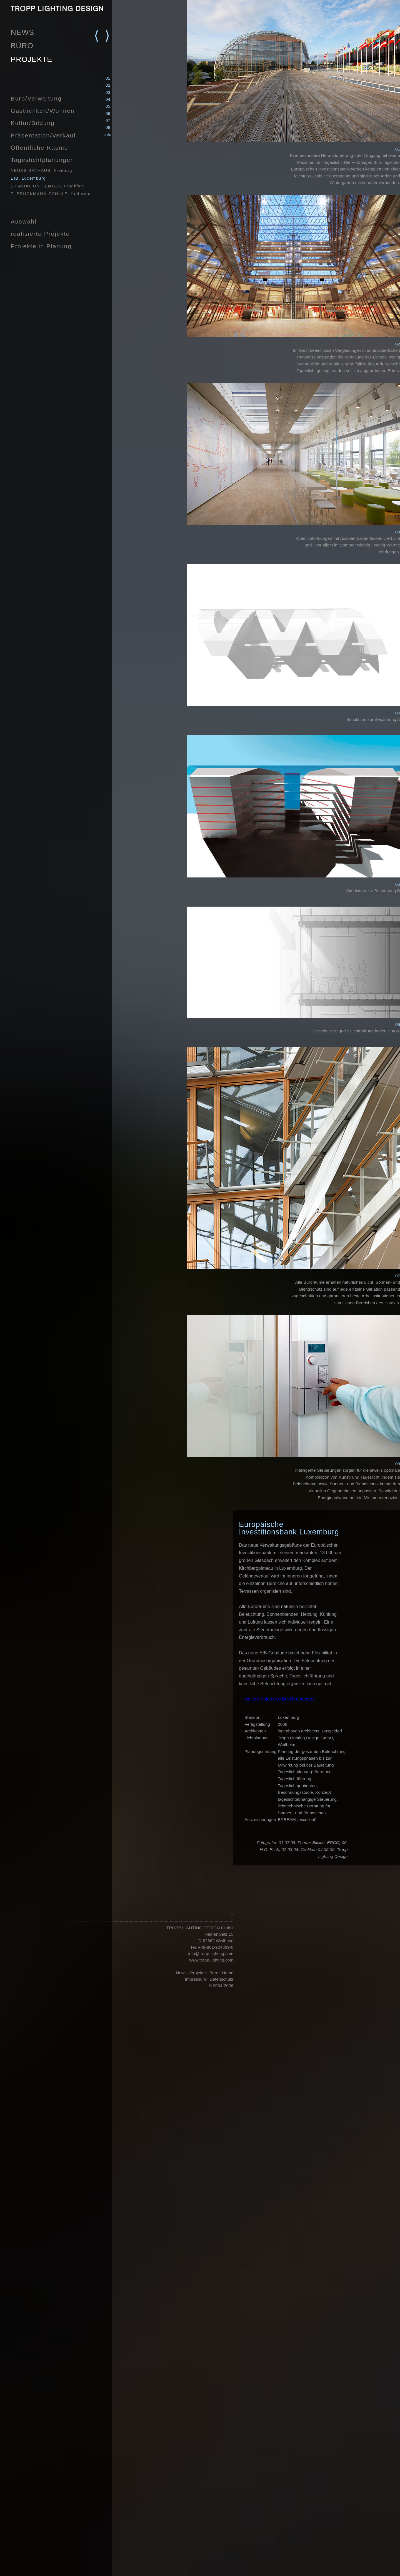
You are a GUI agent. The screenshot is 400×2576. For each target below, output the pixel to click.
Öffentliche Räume (39, 147)
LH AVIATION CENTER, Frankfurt (47, 186)
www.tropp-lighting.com (211, 1960)
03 (108, 92)
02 (108, 85)
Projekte (198, 1972)
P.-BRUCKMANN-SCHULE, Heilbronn (51, 194)
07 (108, 120)
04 (108, 99)
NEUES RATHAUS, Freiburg (41, 170)
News (181, 1972)
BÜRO (22, 46)
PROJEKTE (31, 59)
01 (108, 78)
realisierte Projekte (40, 233)
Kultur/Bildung (32, 123)
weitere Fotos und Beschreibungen (280, 1698)
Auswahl (23, 221)
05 (108, 106)
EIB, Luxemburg (28, 178)
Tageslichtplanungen (42, 160)
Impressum (195, 1979)
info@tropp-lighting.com (210, 1953)
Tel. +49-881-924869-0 (211, 1947)
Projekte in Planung (41, 246)
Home (227, 1972)
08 (108, 127)
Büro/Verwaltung (36, 98)
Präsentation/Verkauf (43, 135)
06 (108, 113)
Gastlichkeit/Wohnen (42, 110)
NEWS (22, 32)
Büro (213, 1972)
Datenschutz (221, 1979)
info (107, 134)
